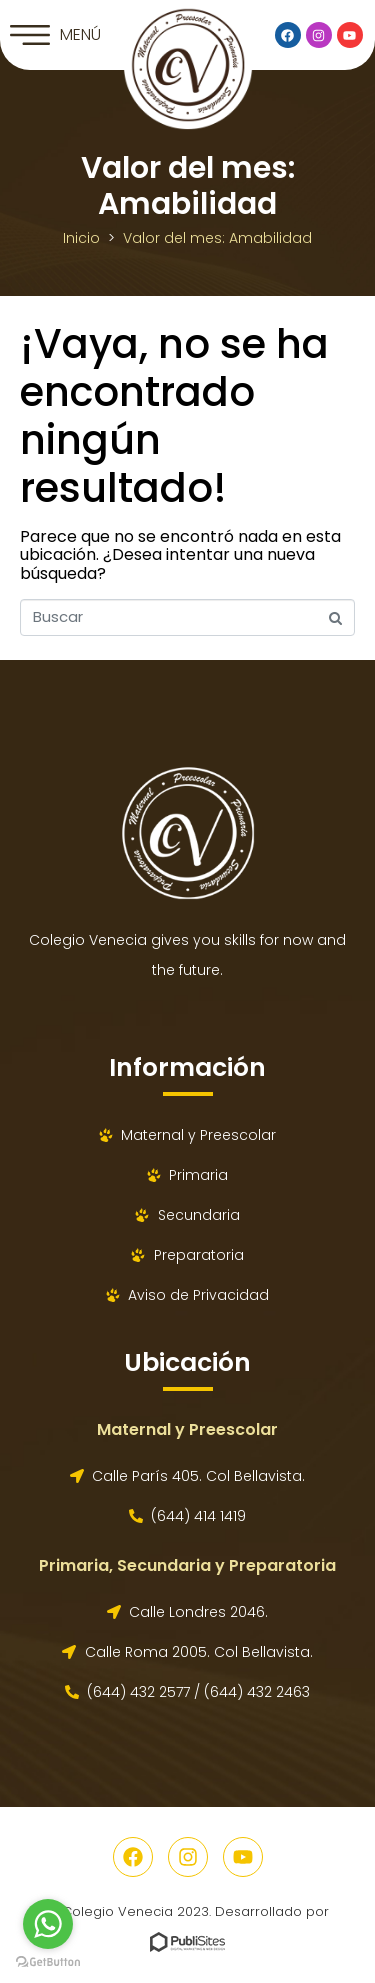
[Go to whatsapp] (48, 1924)
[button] (55, 35)
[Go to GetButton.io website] (48, 1962)
